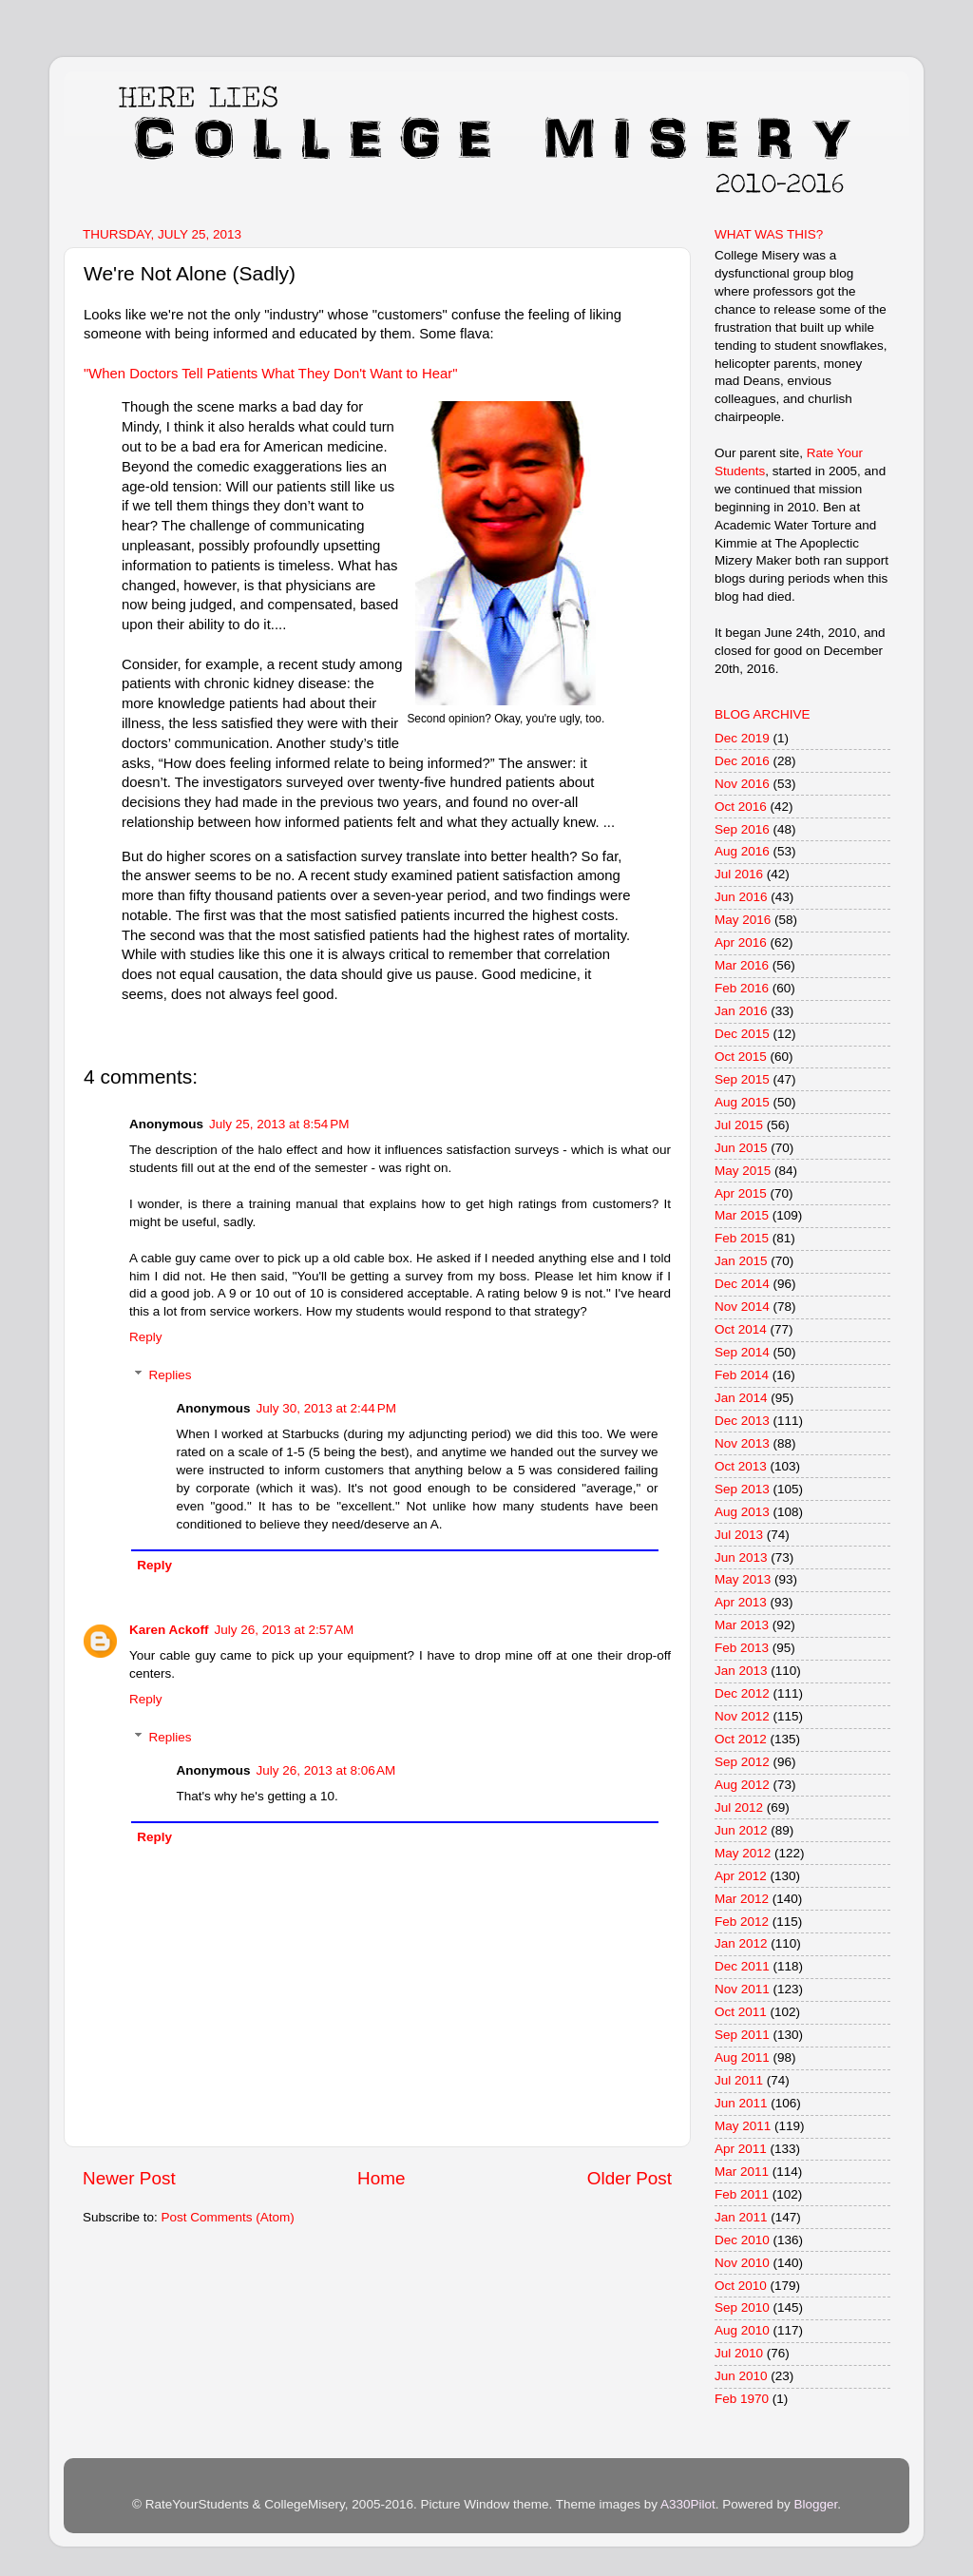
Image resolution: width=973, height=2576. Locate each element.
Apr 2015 (741, 1193)
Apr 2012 (741, 1876)
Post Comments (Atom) (228, 2217)
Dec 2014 (742, 1284)
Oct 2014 (741, 1329)
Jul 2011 (739, 2080)
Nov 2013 (742, 1443)
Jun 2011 (741, 2103)
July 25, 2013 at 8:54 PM (279, 1124)
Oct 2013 (741, 1466)
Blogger (815, 2504)
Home (381, 2178)
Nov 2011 (742, 1989)
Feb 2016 (742, 988)
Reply (145, 1337)
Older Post (629, 2178)
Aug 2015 (742, 1102)
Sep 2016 (742, 829)
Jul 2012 (739, 1807)
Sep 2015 (742, 1079)
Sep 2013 (742, 1489)
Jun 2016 (741, 897)
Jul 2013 (739, 1535)
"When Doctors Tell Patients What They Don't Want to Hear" (270, 373)
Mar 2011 (742, 2171)
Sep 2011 (742, 2035)
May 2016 (743, 920)
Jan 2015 (741, 1261)
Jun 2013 (741, 1557)
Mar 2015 (742, 1215)
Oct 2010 (741, 2285)
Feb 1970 (742, 2399)
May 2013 (743, 1579)
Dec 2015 (742, 1034)
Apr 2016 (741, 942)
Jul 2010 (739, 2353)
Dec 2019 (742, 738)
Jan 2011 (741, 2217)
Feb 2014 (742, 1375)
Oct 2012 (741, 1739)
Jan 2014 (741, 1398)
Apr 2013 (741, 1602)
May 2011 (743, 2126)
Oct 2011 (741, 2012)
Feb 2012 (742, 1921)
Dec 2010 (742, 2240)
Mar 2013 (742, 1625)
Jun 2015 (741, 1148)
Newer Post (129, 2178)
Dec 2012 (742, 1693)
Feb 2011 (742, 2194)
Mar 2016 (742, 965)
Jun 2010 (741, 2376)
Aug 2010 (742, 2330)
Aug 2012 (742, 1785)
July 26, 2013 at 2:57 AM (284, 1630)
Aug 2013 (742, 1512)
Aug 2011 (742, 2057)
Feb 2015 (742, 1238)
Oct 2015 (741, 1056)
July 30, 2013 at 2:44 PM (326, 1408)
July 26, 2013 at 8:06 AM (326, 1770)
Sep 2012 (742, 1762)
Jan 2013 (741, 1670)
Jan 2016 (741, 1011)
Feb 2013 (742, 1648)
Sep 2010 (742, 2307)
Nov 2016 (742, 784)
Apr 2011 (741, 2149)
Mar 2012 (742, 1899)
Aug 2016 (742, 851)
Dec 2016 (742, 761)
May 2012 (743, 1853)
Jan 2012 (741, 1943)
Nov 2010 (742, 2263)
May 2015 (743, 1170)
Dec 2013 (742, 1420)
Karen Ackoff (169, 1630)
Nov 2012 (742, 1716)
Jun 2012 (741, 1830)
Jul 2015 (739, 1125)
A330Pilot (687, 2504)
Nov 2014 (742, 1306)
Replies (170, 1375)
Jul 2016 (739, 874)
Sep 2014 (742, 1352)
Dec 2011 (742, 1966)
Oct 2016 (741, 806)
